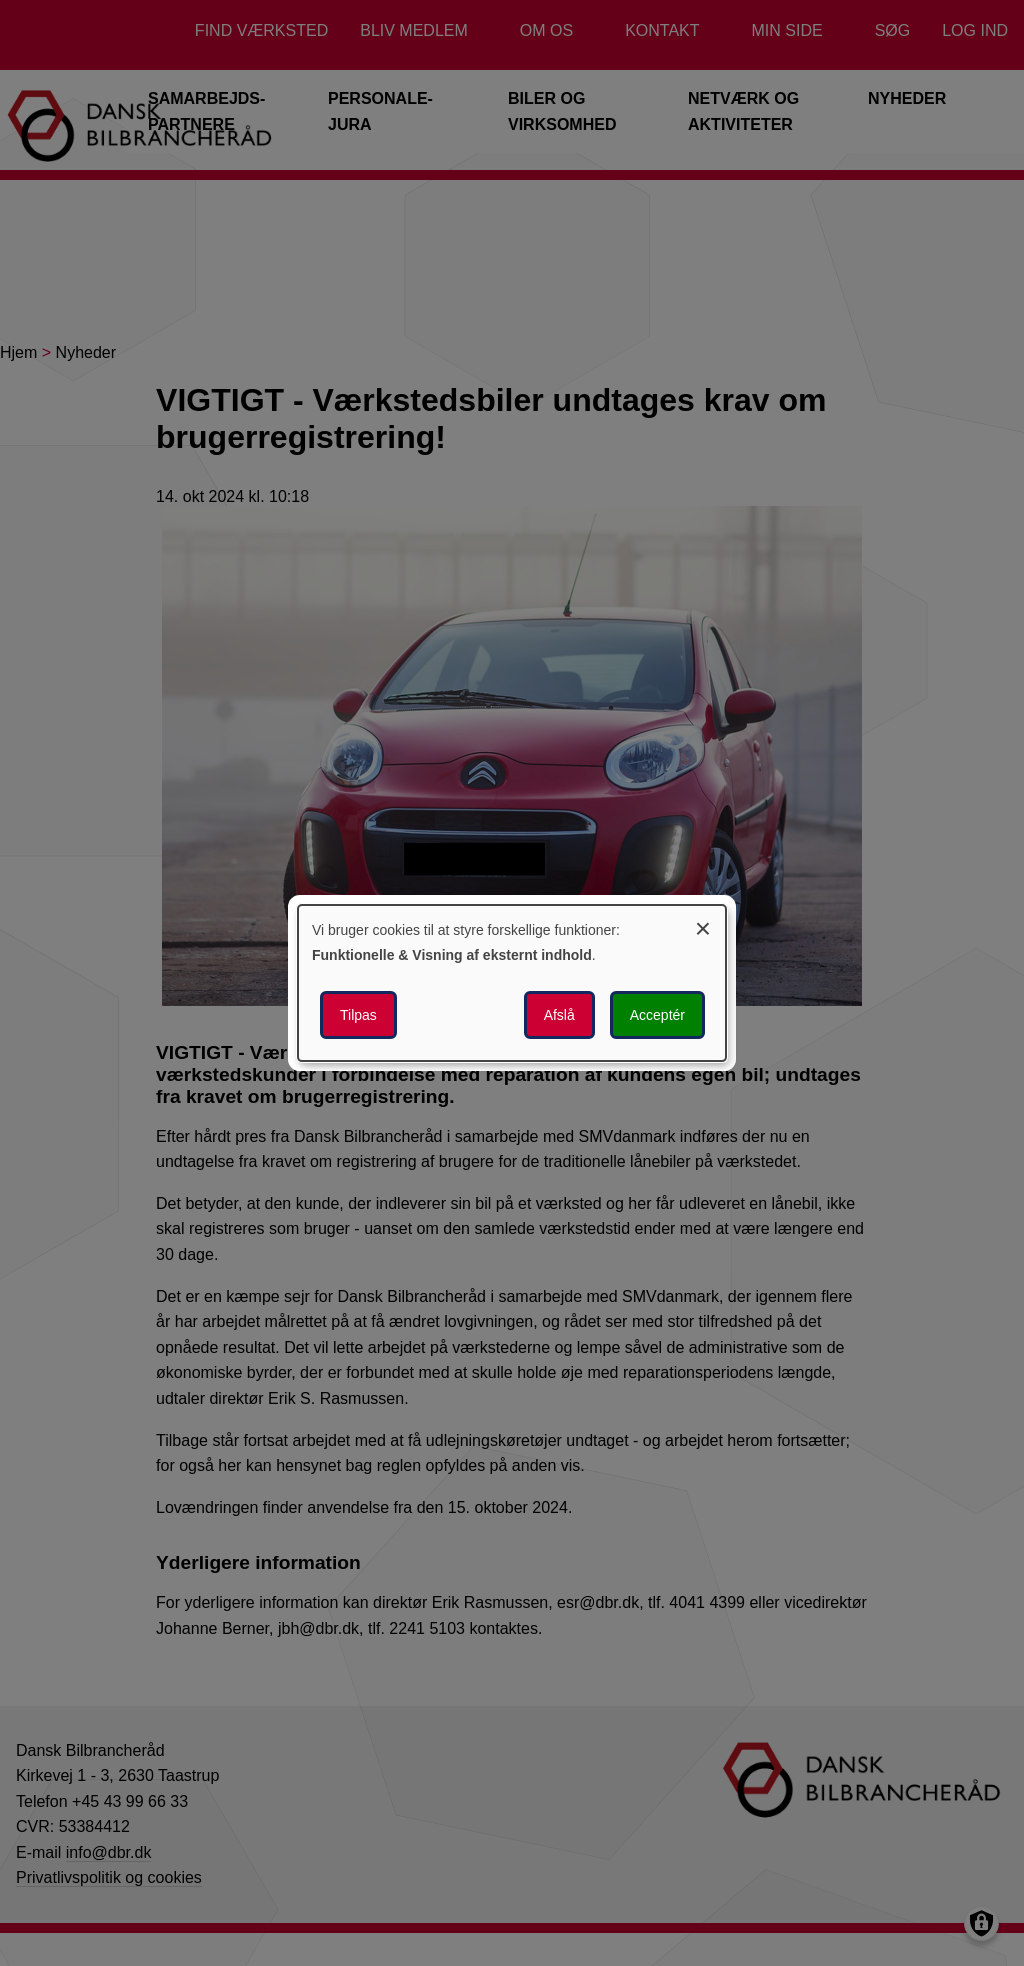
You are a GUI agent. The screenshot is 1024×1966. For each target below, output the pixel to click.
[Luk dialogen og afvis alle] (703, 925)
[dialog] (512, 983)
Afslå (559, 1015)
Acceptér (657, 1015)
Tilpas (358, 1015)
